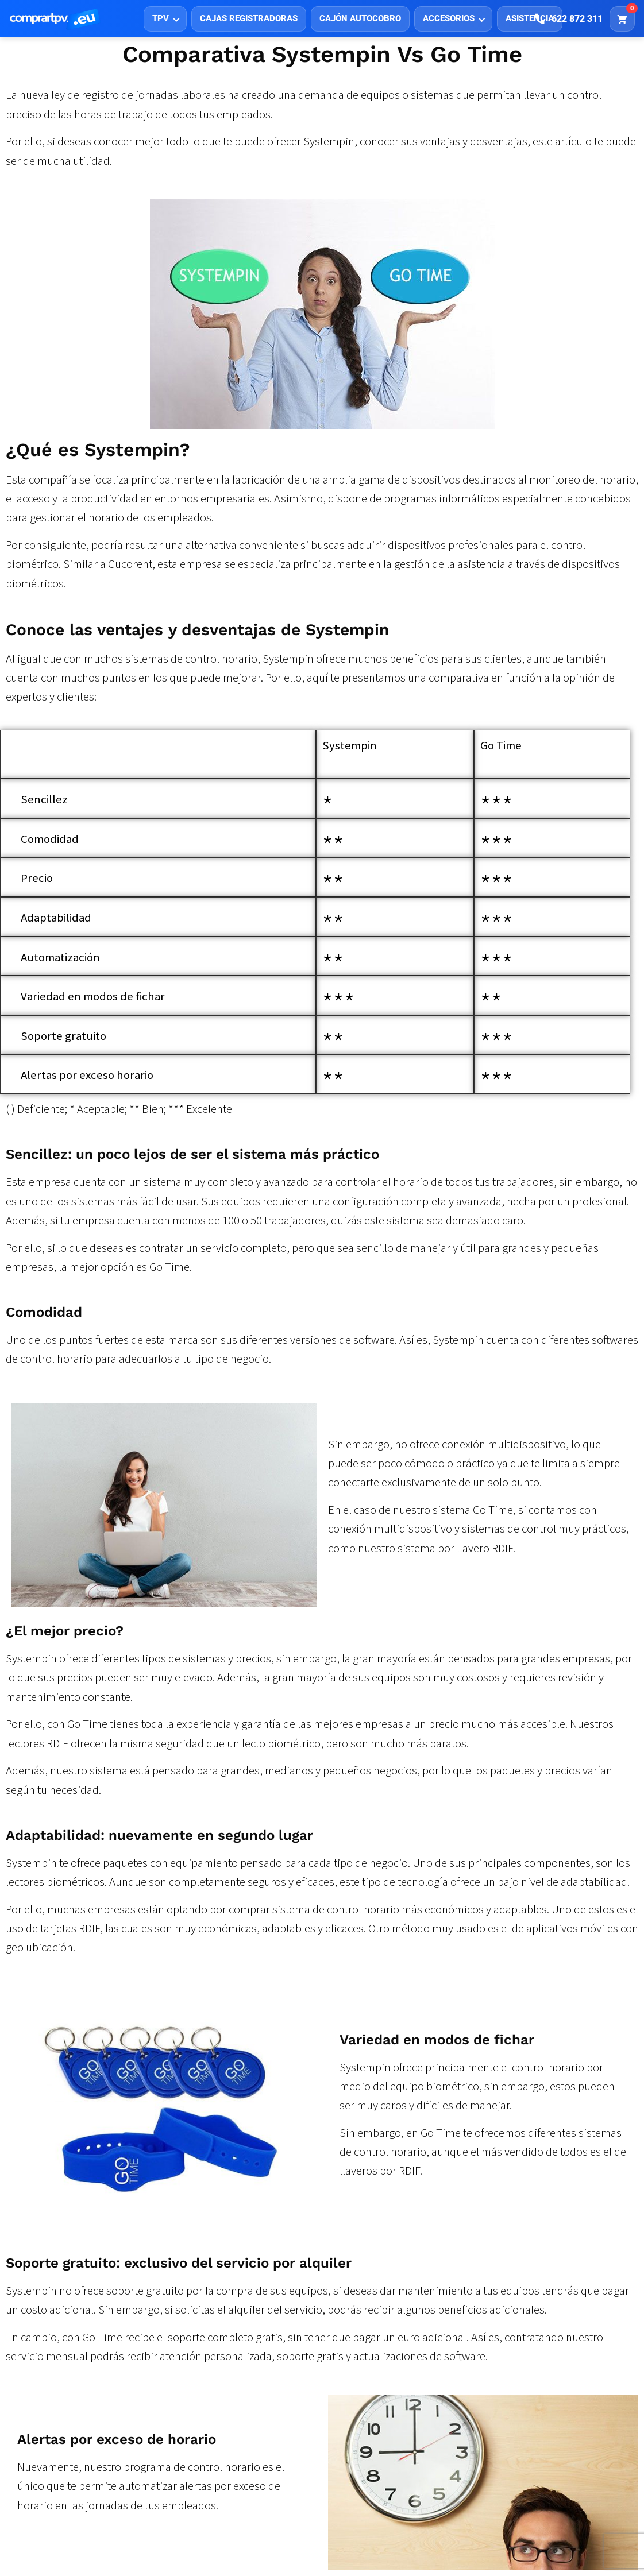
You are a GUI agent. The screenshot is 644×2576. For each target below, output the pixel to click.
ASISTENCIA (530, 18)
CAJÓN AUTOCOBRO (360, 18)
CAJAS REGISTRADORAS (249, 18)
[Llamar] (568, 19)
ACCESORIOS (449, 18)
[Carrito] (622, 19)
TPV (160, 18)
